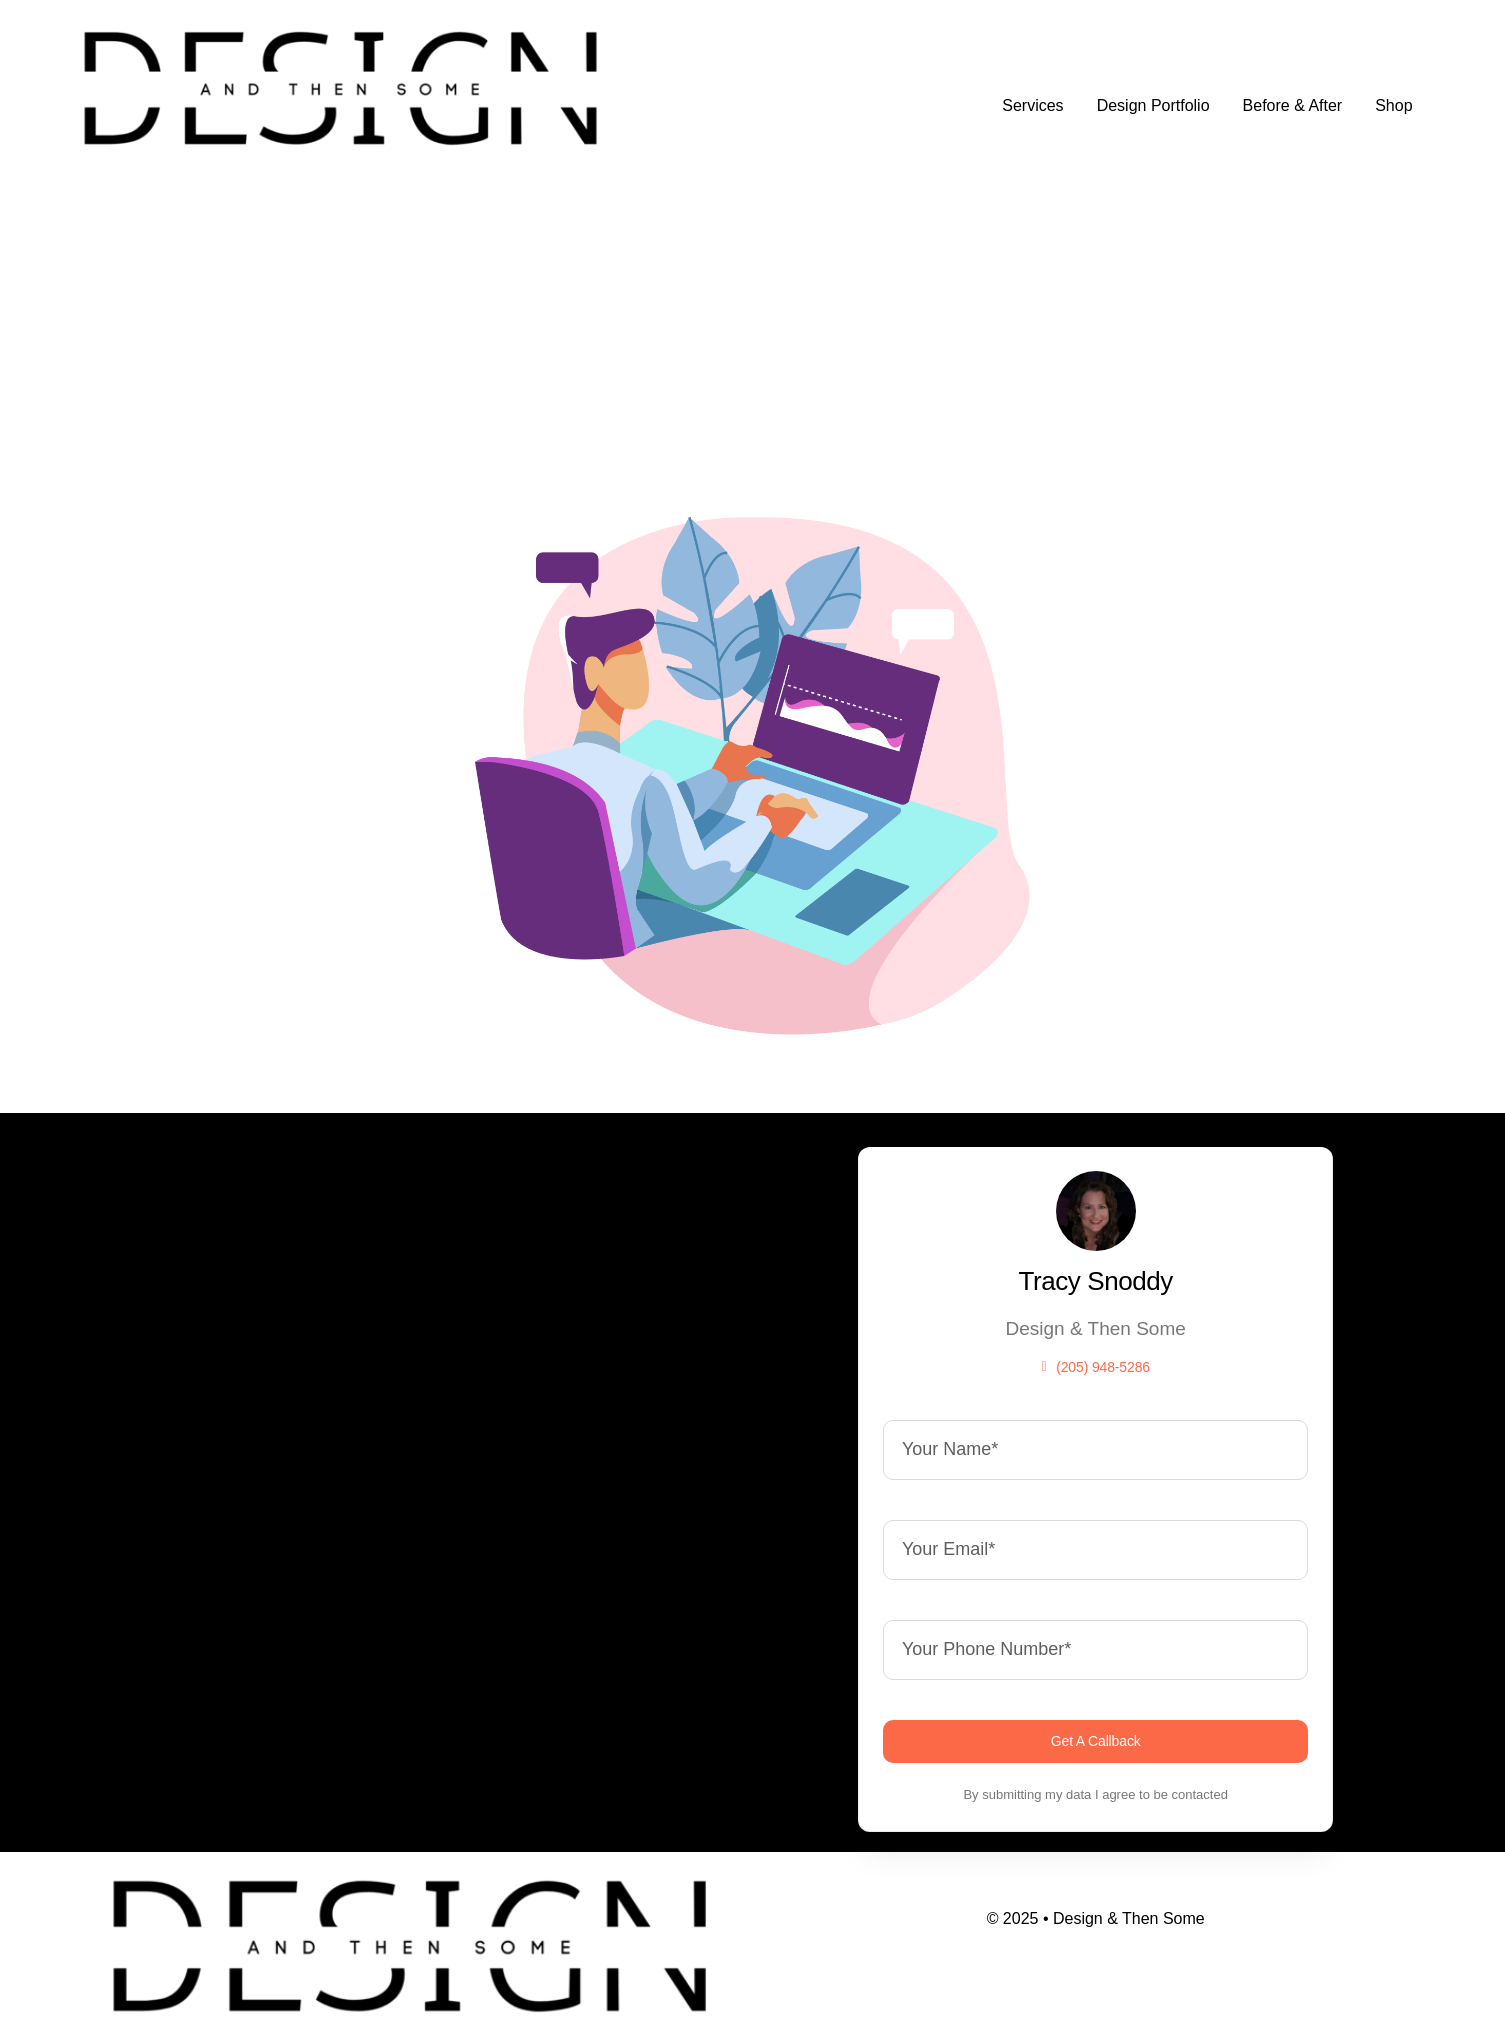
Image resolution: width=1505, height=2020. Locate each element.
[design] (340, 30)
